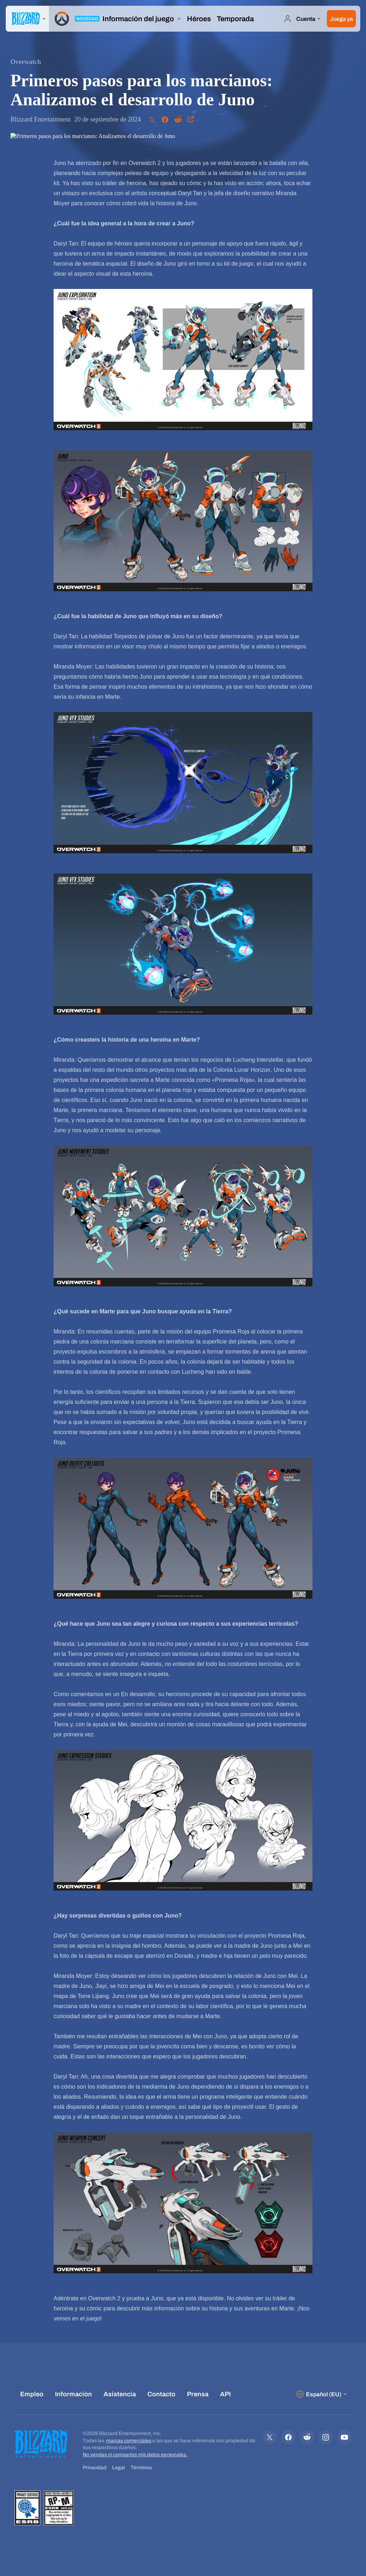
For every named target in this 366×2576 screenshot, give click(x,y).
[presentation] (27, 19)
